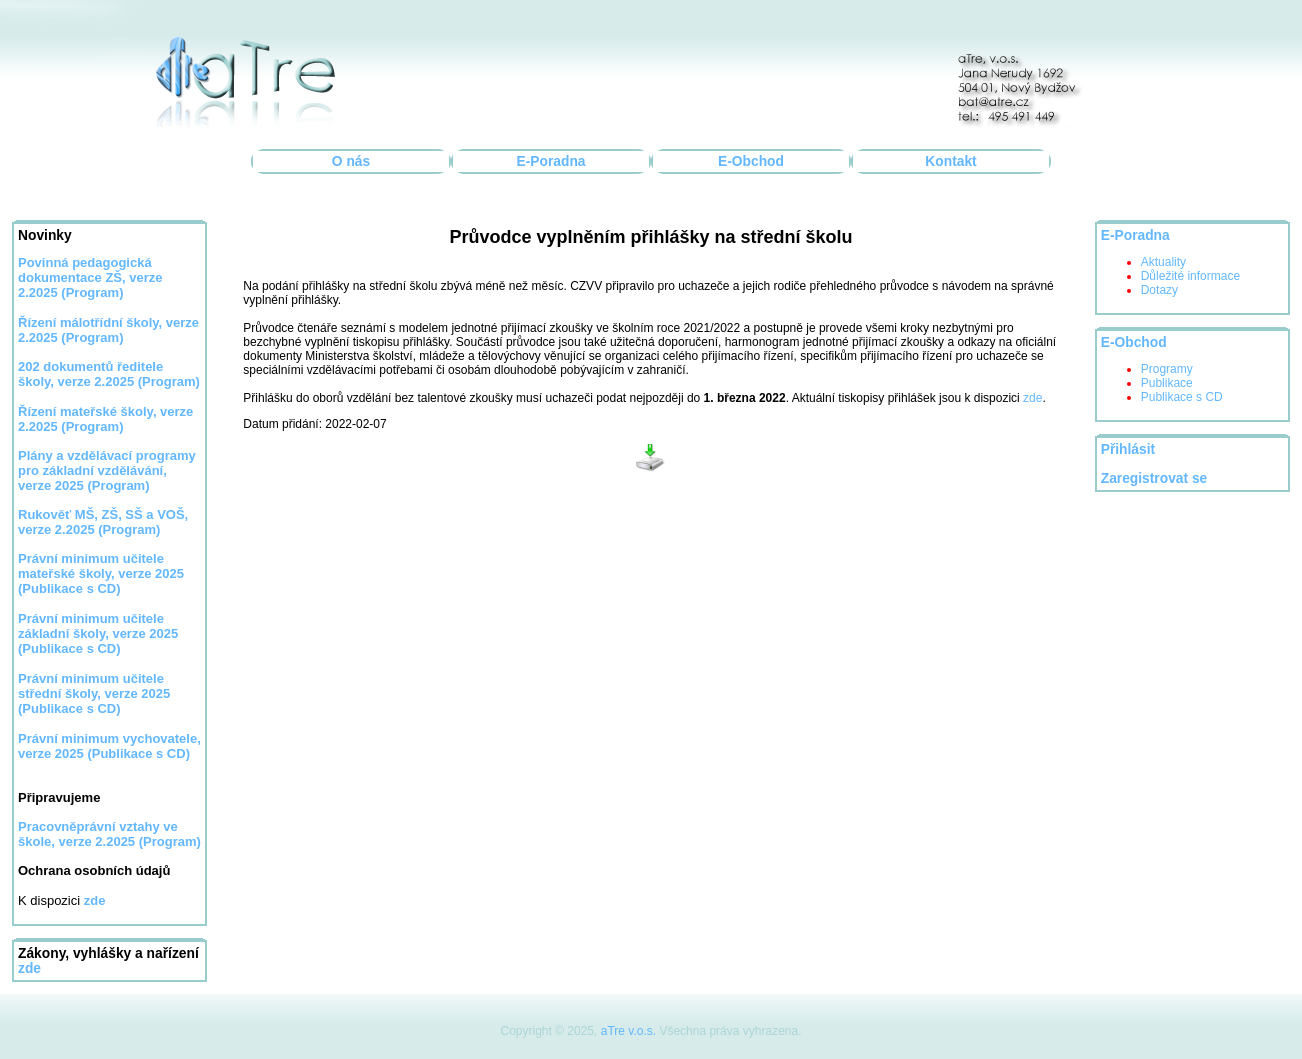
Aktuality (1163, 262)
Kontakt (950, 161)
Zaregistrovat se (1154, 478)
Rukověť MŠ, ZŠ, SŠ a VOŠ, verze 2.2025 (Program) (103, 522)
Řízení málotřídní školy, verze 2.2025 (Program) (108, 330)
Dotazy (1159, 290)
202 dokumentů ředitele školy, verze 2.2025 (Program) (109, 374)
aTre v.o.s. (628, 1031)
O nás (351, 161)
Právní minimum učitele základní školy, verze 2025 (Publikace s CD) (98, 633)
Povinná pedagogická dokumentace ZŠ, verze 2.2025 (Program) (90, 277)
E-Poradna (551, 161)
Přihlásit (1128, 449)
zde (29, 968)
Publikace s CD (1182, 397)
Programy (1167, 369)
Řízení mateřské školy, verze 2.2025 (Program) (105, 419)
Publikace (1167, 383)
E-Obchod (751, 161)
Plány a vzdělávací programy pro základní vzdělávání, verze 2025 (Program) (107, 470)
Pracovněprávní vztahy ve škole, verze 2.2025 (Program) (109, 834)
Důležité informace (1190, 276)
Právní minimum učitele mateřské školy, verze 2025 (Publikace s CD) (101, 573)
